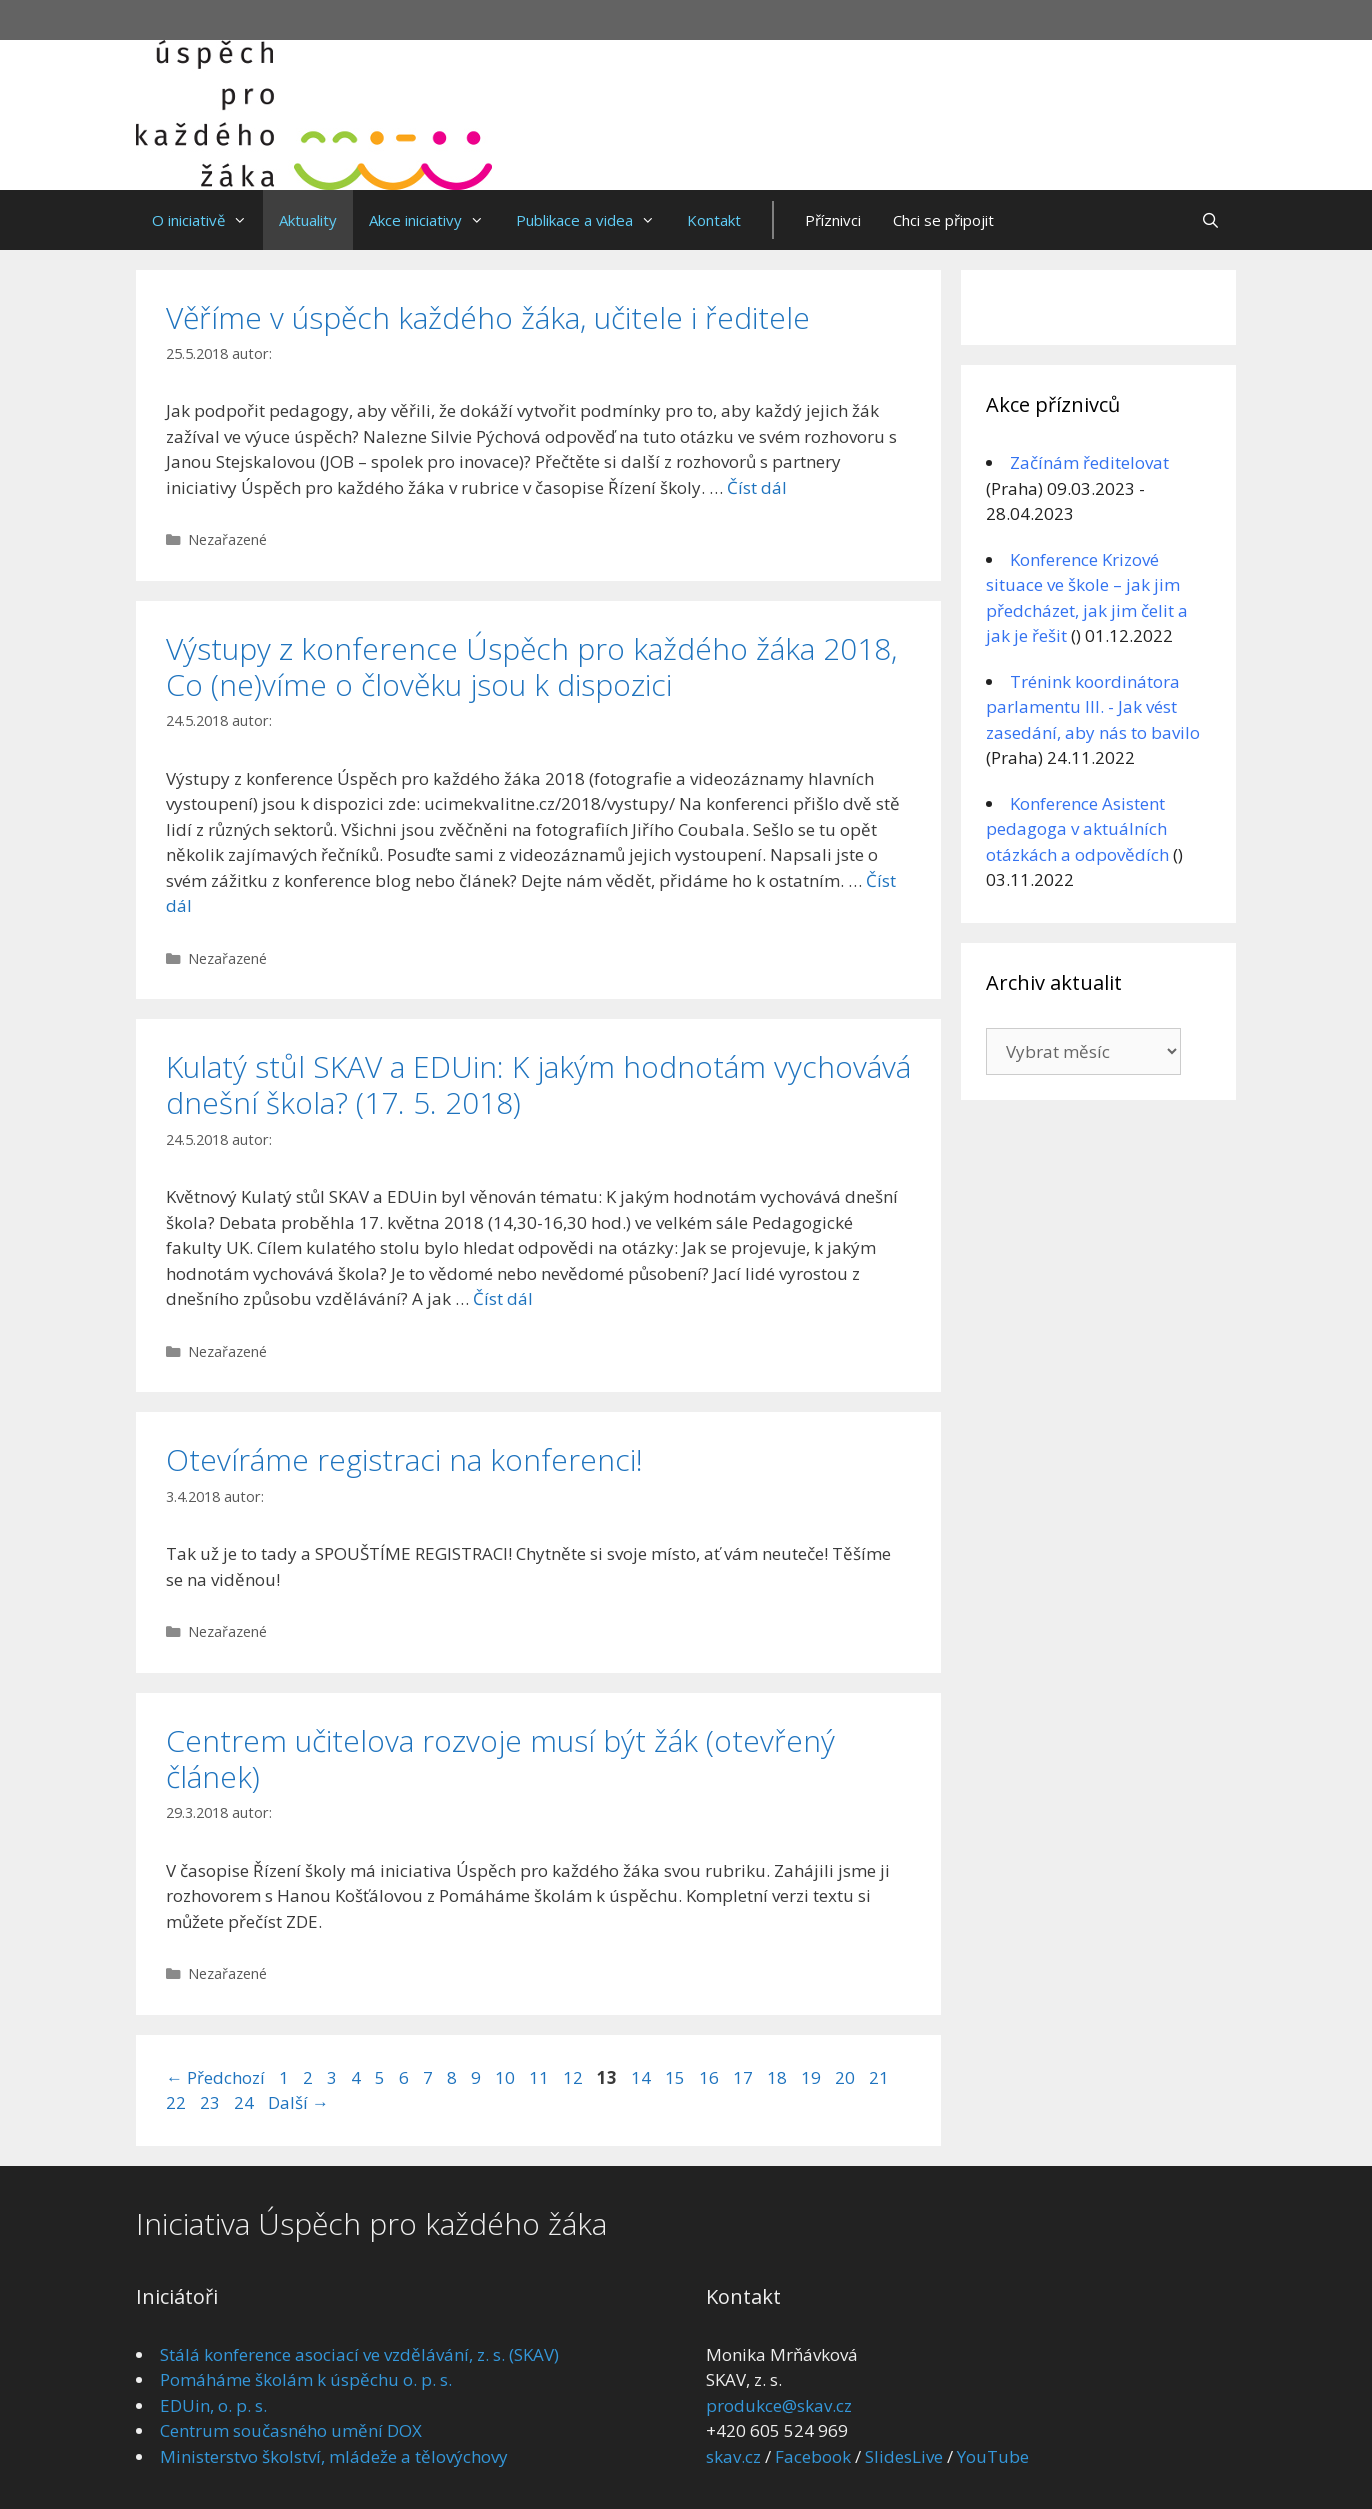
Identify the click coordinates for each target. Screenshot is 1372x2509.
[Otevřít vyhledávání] (1210, 220)
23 (212, 2102)
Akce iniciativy (434, 220)
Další (298, 2102)
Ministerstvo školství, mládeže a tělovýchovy (334, 2456)
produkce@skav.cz (779, 2405)
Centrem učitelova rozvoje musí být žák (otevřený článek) (500, 1758)
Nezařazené (227, 539)
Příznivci (833, 220)
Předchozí (215, 2077)
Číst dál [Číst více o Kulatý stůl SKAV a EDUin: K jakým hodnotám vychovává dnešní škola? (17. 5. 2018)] (503, 1298)
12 (575, 2077)
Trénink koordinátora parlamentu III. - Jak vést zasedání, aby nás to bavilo (1093, 707)
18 (779, 2077)
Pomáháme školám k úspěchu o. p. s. (306, 2379)
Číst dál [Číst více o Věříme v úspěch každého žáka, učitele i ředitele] (757, 487)
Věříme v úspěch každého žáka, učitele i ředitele (488, 317)
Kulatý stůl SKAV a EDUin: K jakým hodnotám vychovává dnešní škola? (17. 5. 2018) (538, 1084)
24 (246, 2102)
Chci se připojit (943, 220)
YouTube (993, 2456)
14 (643, 2077)
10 (507, 2077)
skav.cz (733, 2456)
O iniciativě (207, 220)
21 (881, 2077)
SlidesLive (904, 2456)
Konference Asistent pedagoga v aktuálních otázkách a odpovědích (1077, 829)
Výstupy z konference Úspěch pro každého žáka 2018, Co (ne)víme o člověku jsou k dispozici (531, 666)
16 (711, 2077)
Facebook (813, 2456)
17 (745, 2077)
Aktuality (308, 220)
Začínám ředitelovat (1089, 462)
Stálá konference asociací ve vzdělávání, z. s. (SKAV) (359, 2354)
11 (541, 2077)
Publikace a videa (593, 220)
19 (813, 2077)
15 (677, 2077)
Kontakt (714, 220)
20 (847, 2077)
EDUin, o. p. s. (213, 2405)
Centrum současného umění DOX (291, 2430)
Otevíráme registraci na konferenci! (404, 1459)
